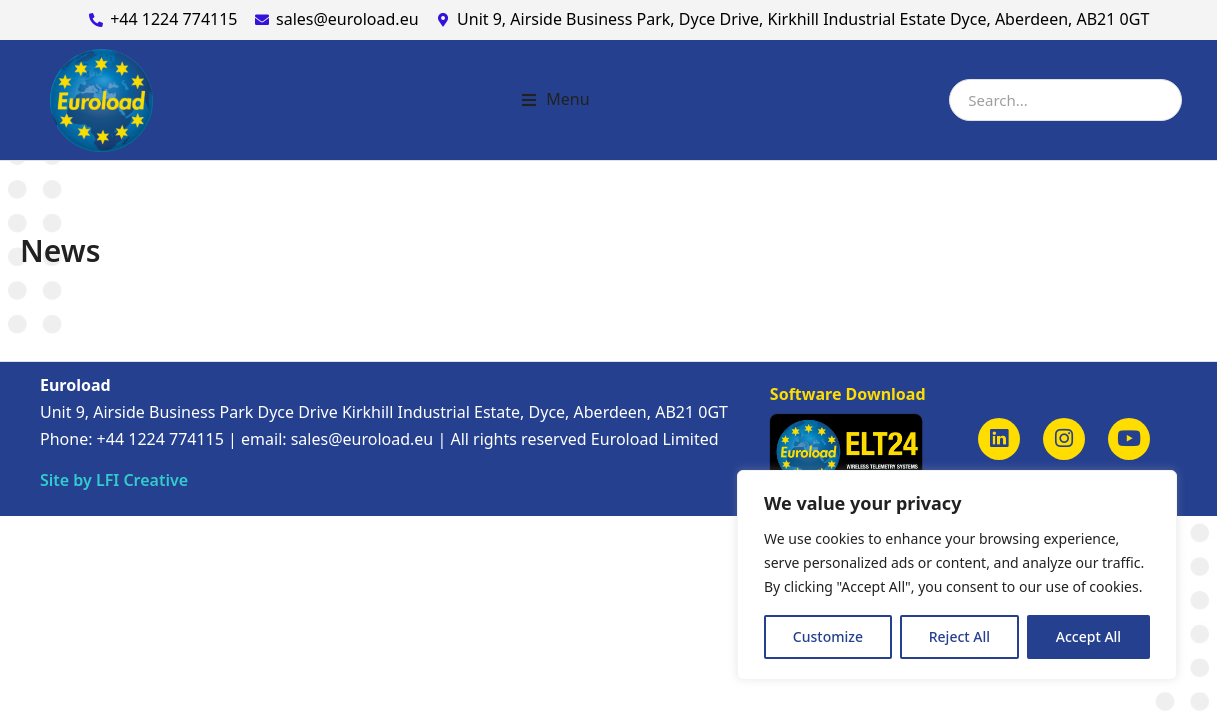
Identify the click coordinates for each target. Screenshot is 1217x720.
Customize (828, 636)
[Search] (1160, 100)
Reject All (959, 636)
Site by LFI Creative (114, 480)
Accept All (1088, 636)
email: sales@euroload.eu (337, 439)
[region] (957, 575)
